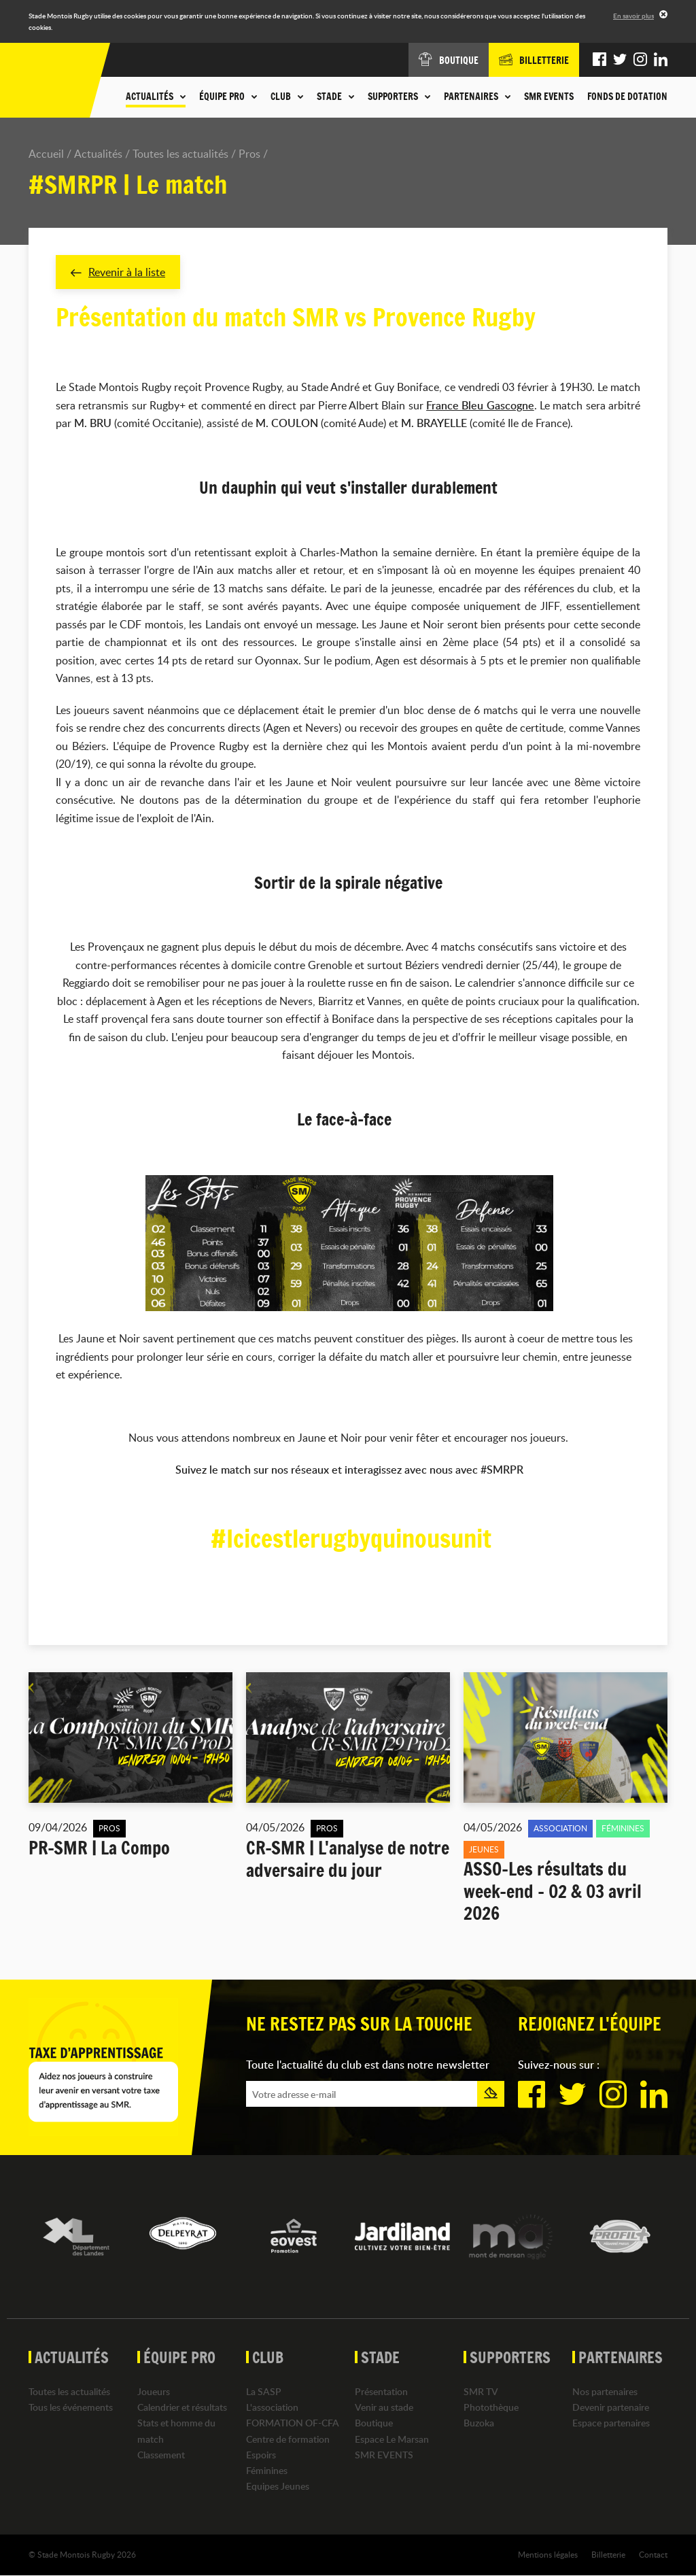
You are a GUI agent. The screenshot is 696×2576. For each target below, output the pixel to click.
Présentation (381, 2391)
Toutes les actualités (180, 153)
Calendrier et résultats (182, 2407)
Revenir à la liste (118, 272)
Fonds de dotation (627, 96)
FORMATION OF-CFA (292, 2423)
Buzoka (479, 2423)
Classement (161, 2454)
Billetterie (608, 2554)
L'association (272, 2407)
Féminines (267, 2470)
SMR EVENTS (549, 96)
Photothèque (491, 2407)
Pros (249, 153)
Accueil (46, 153)
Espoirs (261, 2454)
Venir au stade (384, 2407)
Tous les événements (71, 2407)
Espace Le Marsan (392, 2439)
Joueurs (153, 2391)
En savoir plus (633, 15)
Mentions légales (548, 2554)
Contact (653, 2554)
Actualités (98, 153)
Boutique (374, 2423)
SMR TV (481, 2391)
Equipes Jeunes (277, 2486)
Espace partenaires (611, 2423)
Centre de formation (288, 2439)
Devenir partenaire (610, 2407)
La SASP (263, 2391)
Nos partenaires (605, 2391)
